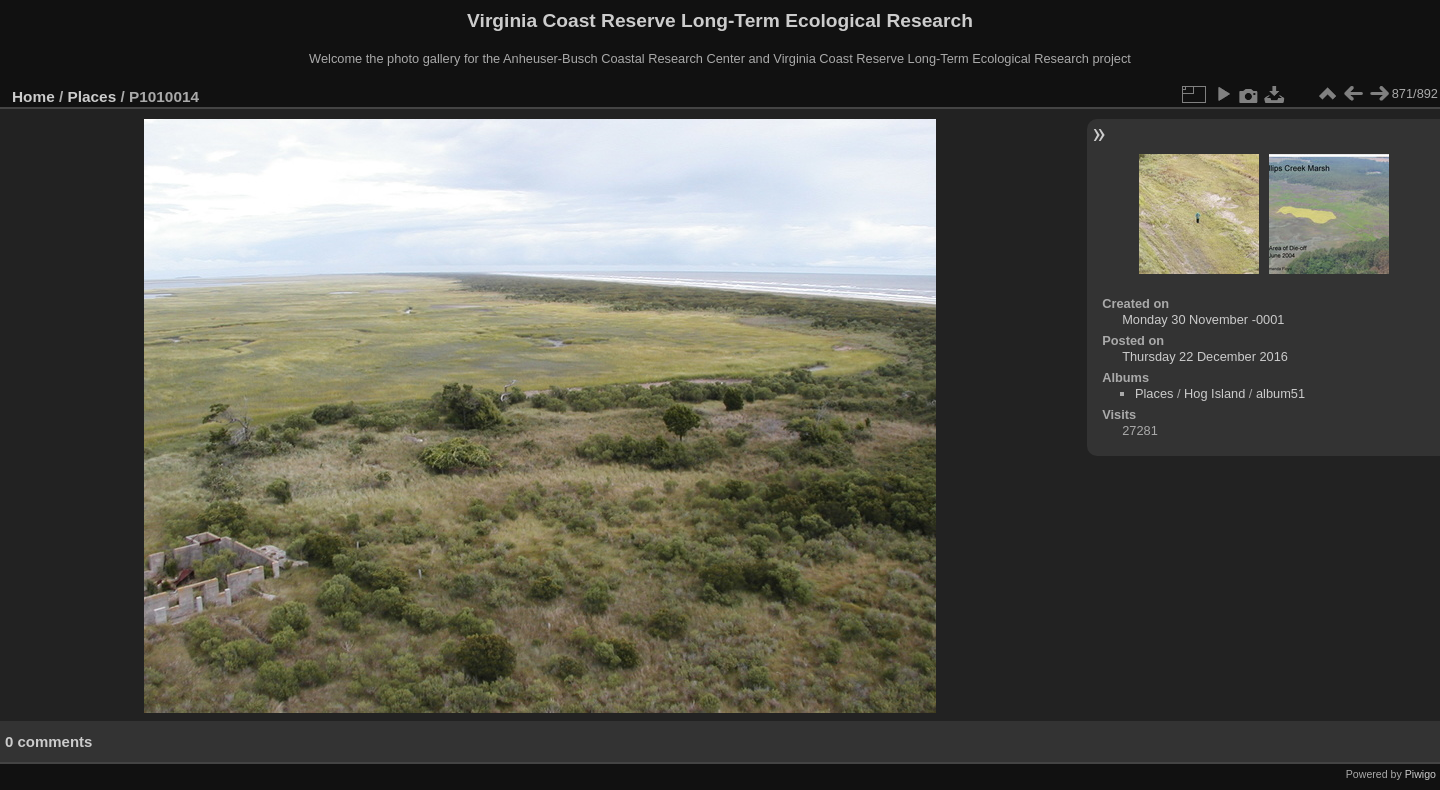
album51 (1280, 393)
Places (92, 96)
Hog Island (1214, 393)
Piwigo (1420, 774)
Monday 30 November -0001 (1203, 319)
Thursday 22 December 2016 (1205, 356)
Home (33, 96)
